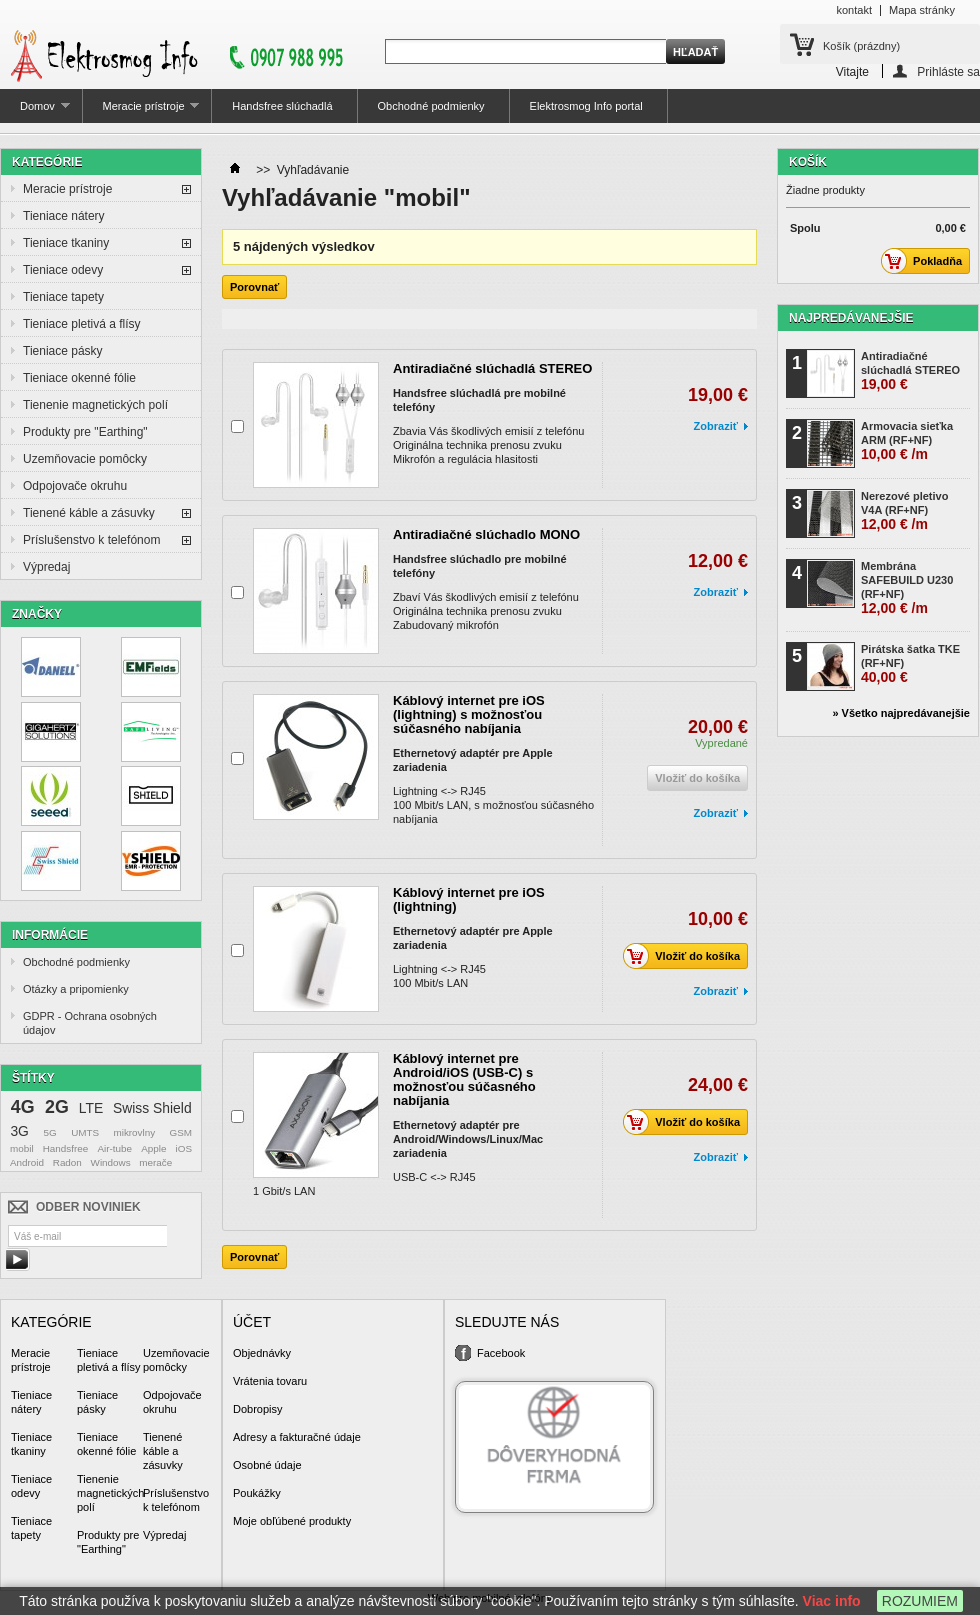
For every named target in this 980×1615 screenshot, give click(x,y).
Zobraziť (716, 426)
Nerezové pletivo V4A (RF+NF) (904, 511)
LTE (91, 1108)
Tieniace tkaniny (66, 243)
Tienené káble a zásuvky (89, 513)
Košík (861, 46)
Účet (252, 1322)
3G (19, 1131)
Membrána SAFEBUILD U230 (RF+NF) (907, 588)
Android (27, 1162)
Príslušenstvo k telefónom (91, 540)
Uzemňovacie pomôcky (85, 459)
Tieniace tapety (63, 297)
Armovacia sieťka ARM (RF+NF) (907, 441)
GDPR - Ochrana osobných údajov (90, 1023)
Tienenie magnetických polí (95, 405)
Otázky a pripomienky (76, 989)
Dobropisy (258, 1409)
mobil (22, 1148)
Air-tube (114, 1148)
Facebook (501, 1353)
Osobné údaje (267, 1465)
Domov (35, 111)
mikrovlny (134, 1132)
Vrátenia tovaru (270, 1381)
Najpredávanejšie (851, 318)
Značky (37, 614)
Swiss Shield (152, 1108)
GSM (181, 1132)
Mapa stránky (922, 10)
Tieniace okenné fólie (79, 378)
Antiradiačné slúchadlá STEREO (492, 368)
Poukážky (257, 1493)
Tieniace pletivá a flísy (82, 324)
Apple (153, 1148)
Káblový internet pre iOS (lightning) (469, 899)
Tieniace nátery (64, 216)
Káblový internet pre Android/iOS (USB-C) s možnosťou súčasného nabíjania (464, 1079)
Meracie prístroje (141, 111)
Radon (67, 1162)
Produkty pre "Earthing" (85, 432)
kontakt (854, 10)
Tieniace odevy (63, 270)
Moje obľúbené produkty (292, 1521)
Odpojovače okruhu (75, 486)
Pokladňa (927, 261)
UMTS (85, 1132)
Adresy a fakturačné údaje (297, 1437)
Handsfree (66, 1148)
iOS (184, 1148)
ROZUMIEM (920, 1601)
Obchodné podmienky (431, 106)
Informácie (50, 935)
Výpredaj (46, 567)
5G (50, 1132)
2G (57, 1107)
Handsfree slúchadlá (282, 106)
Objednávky (262, 1353)
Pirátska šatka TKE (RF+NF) (910, 664)
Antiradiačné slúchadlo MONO (486, 534)
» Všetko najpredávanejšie (901, 713)
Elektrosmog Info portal (586, 106)
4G (23, 1107)
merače (155, 1162)
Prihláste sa (948, 71)
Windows (111, 1162)
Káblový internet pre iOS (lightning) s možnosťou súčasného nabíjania (469, 714)
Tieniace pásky (63, 351)
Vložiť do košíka (687, 956)
